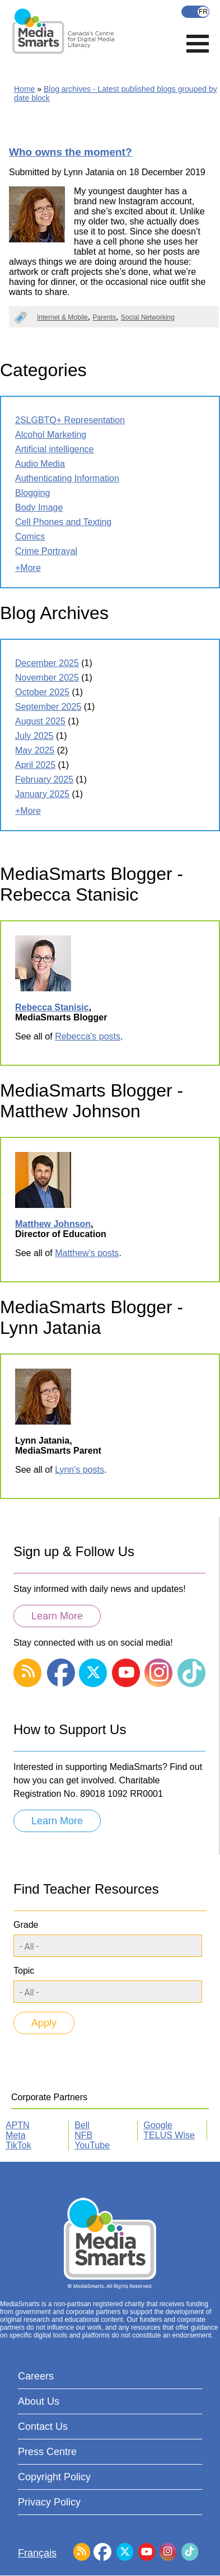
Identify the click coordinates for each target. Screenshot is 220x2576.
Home (24, 89)
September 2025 (48, 706)
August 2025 (40, 721)
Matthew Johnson (53, 1224)
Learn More (57, 1616)
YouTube (92, 2145)
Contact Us (43, 2426)
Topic (23, 1970)
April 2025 (35, 765)
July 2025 (34, 736)
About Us (38, 2401)
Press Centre (47, 2451)
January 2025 (42, 794)
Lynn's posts (79, 1469)
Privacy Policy (49, 2502)
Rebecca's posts (87, 1036)
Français (195, 12)
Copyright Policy (54, 2477)
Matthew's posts (87, 1253)
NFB (83, 2135)
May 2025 (34, 750)
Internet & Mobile (62, 317)
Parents (104, 317)
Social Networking (148, 317)
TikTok (18, 2145)
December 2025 (47, 663)
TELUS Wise (169, 2135)
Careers (36, 2376)
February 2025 (44, 779)
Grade (25, 1924)
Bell (82, 2125)
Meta (16, 2135)
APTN (18, 2125)
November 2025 (47, 677)
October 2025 (42, 692)
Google (157, 2125)
